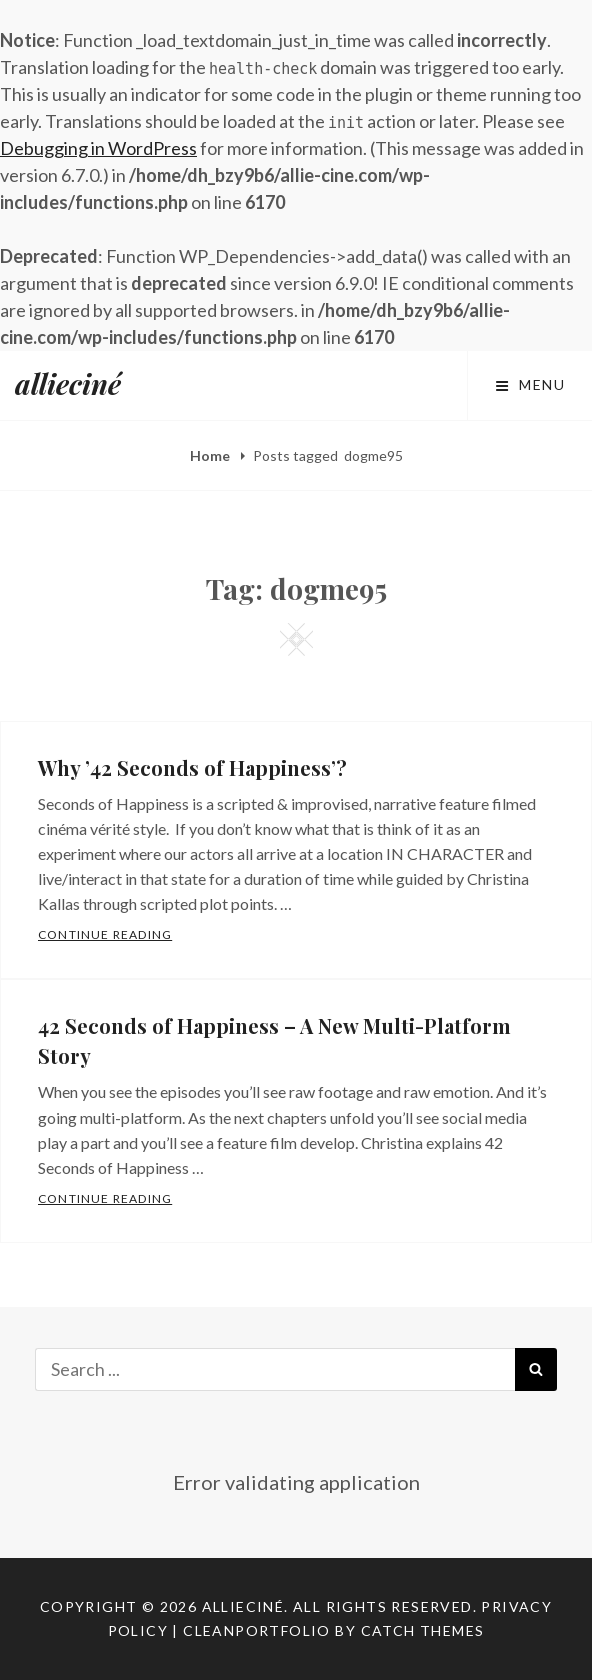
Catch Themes (423, 1630)
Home (211, 455)
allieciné (68, 383)
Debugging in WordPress (98, 148)
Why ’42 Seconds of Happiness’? (192, 767)
